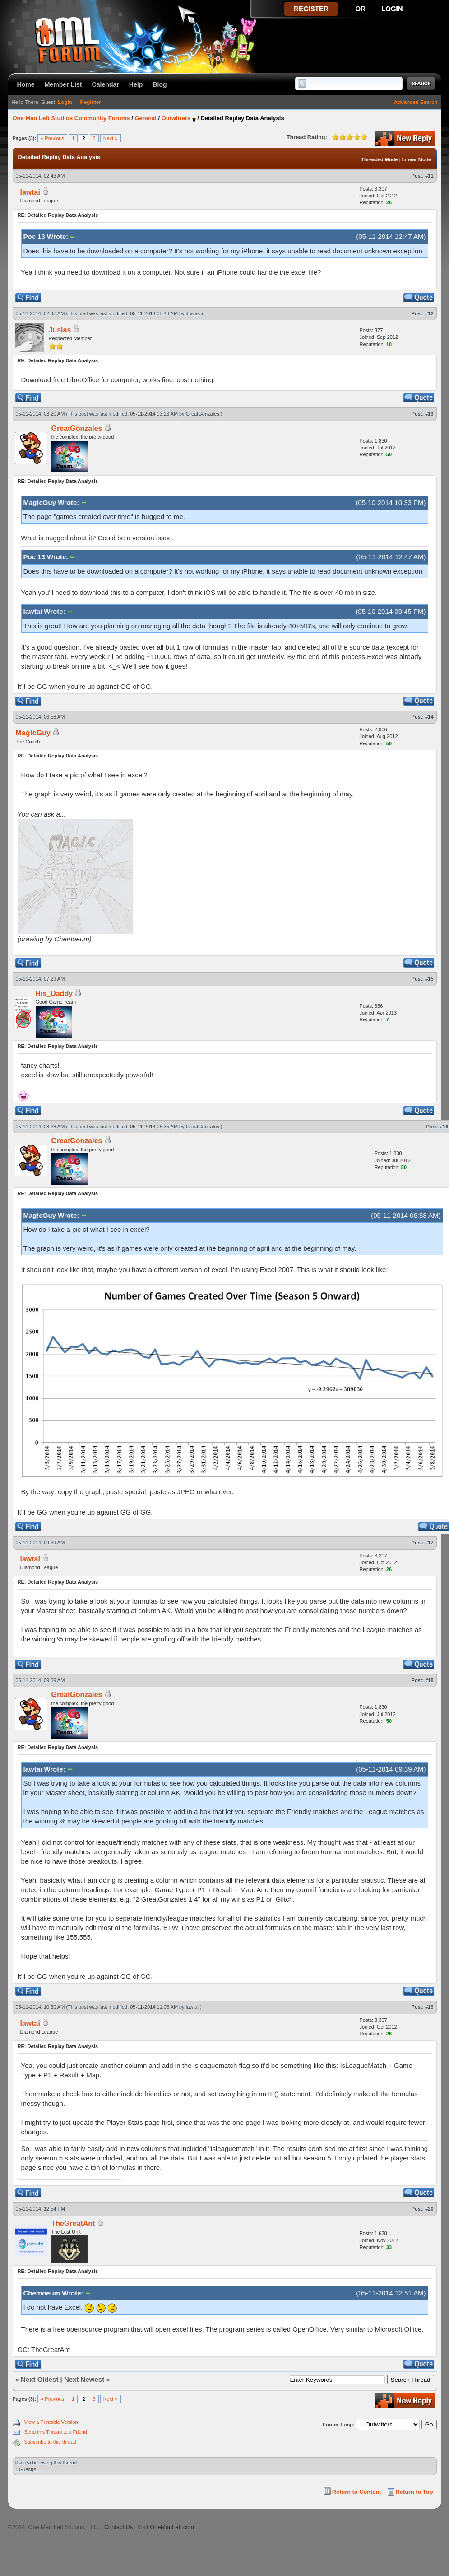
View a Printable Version (51, 2422)
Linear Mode (416, 159)
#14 (429, 717)
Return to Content (356, 2491)
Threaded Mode (379, 159)
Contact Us (118, 2527)
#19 (429, 2007)
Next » (110, 138)
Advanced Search (416, 102)
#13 (429, 413)
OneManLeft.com (172, 2527)
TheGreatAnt (73, 2223)
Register (90, 102)
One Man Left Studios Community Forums (71, 118)
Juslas (193, 313)
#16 (444, 1126)
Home (26, 84)
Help (136, 84)
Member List (63, 84)
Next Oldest (39, 2379)
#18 (429, 1680)
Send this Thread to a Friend (55, 2432)
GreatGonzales (202, 413)
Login (65, 102)
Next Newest (84, 2379)
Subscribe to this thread (50, 2442)
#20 (429, 2208)
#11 (429, 175)
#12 (429, 313)
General (145, 118)
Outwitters (176, 118)
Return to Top (414, 2491)
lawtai (30, 192)
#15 (429, 979)
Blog (160, 84)
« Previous (52, 138)
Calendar (105, 84)
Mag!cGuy (33, 733)
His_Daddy (54, 993)
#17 (429, 1542)
